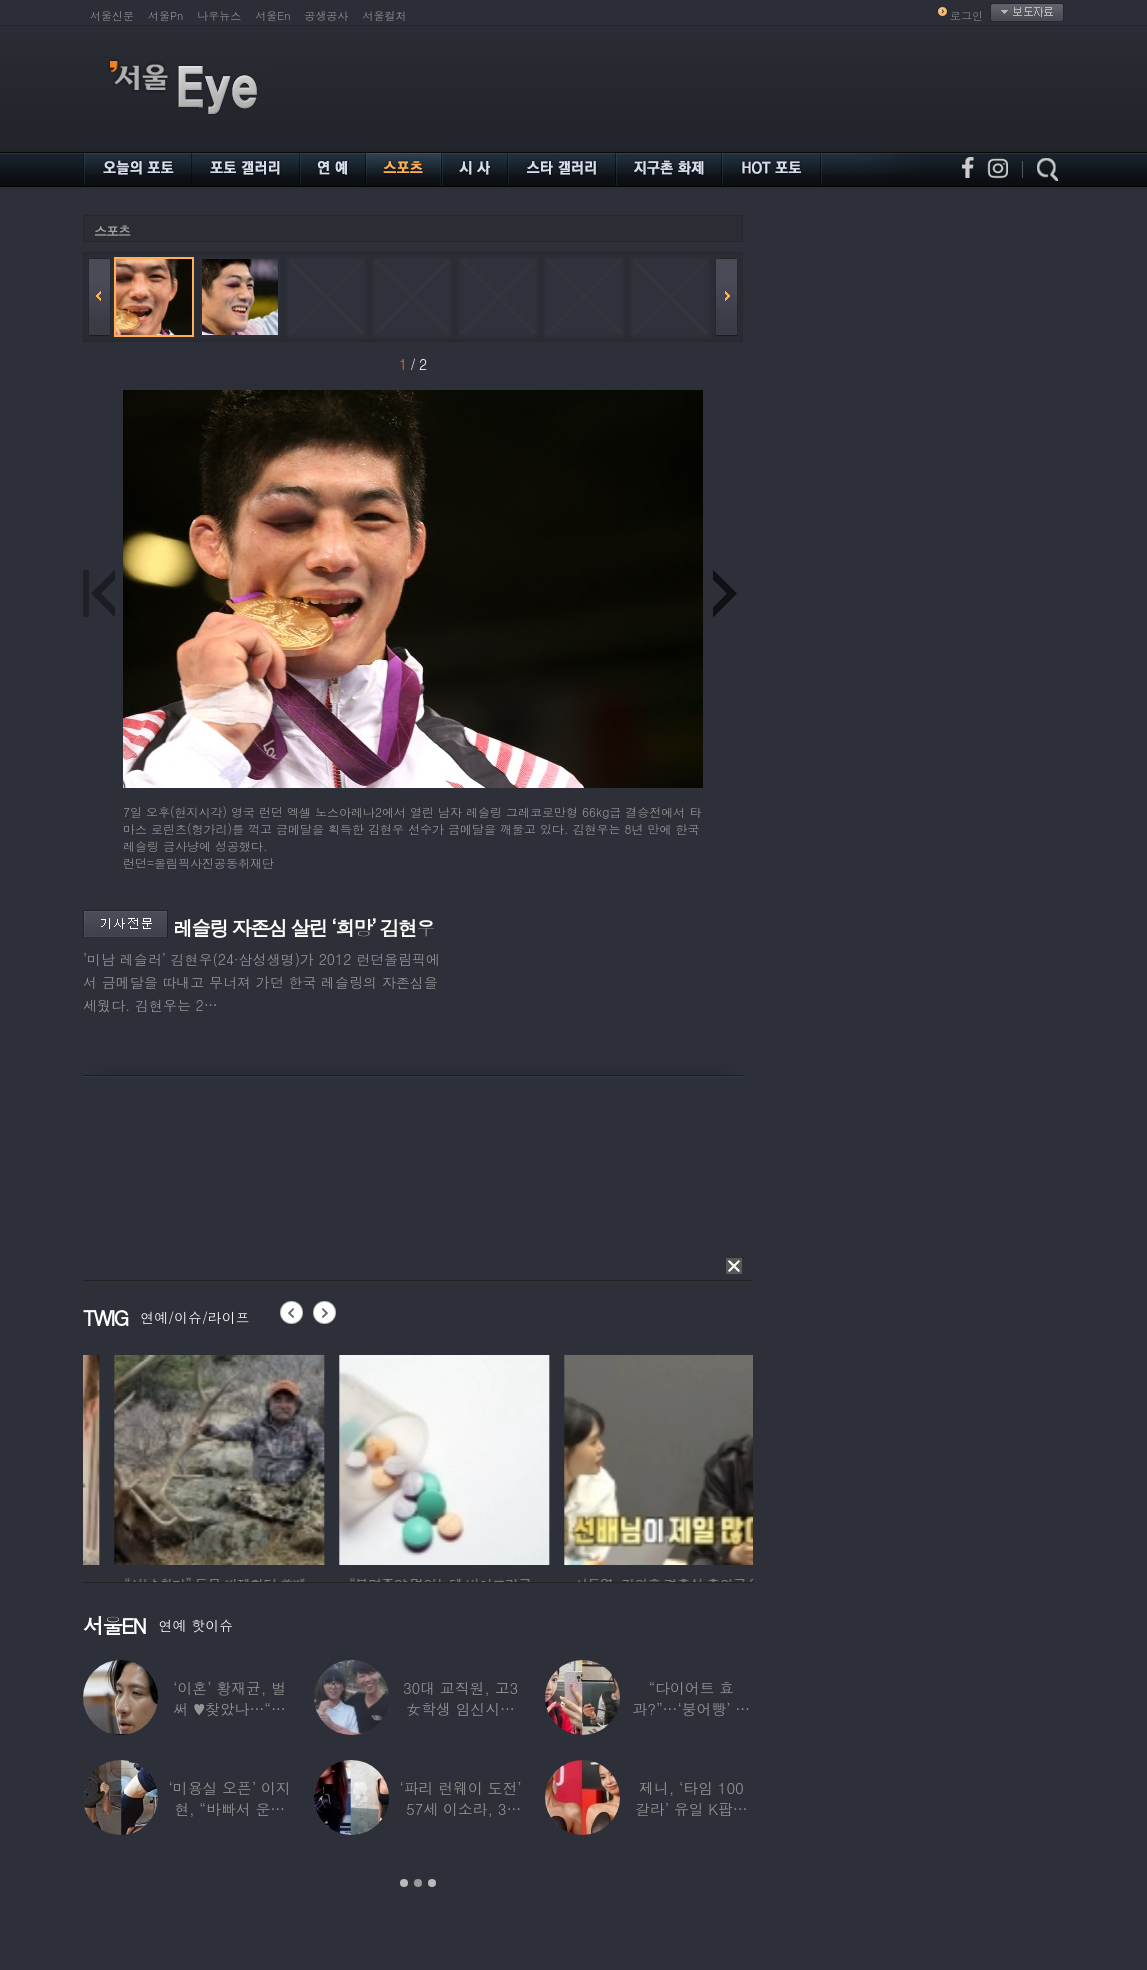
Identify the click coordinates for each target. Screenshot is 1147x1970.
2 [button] (418, 1883)
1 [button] (404, 1883)
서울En (272, 15)
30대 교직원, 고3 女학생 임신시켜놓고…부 (460, 1708)
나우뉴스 (219, 15)
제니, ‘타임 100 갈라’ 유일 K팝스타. (691, 1808)
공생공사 (327, 15)
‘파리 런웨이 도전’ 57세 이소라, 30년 (460, 1808)
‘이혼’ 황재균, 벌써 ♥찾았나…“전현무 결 (229, 1708)
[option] (138, 1457)
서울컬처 (385, 15)
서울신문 (112, 15)
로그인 (966, 15)
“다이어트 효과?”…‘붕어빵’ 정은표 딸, (691, 1708)
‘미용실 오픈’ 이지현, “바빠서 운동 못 (230, 1808)
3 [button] (432, 1883)
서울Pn (165, 15)
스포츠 (112, 230)
